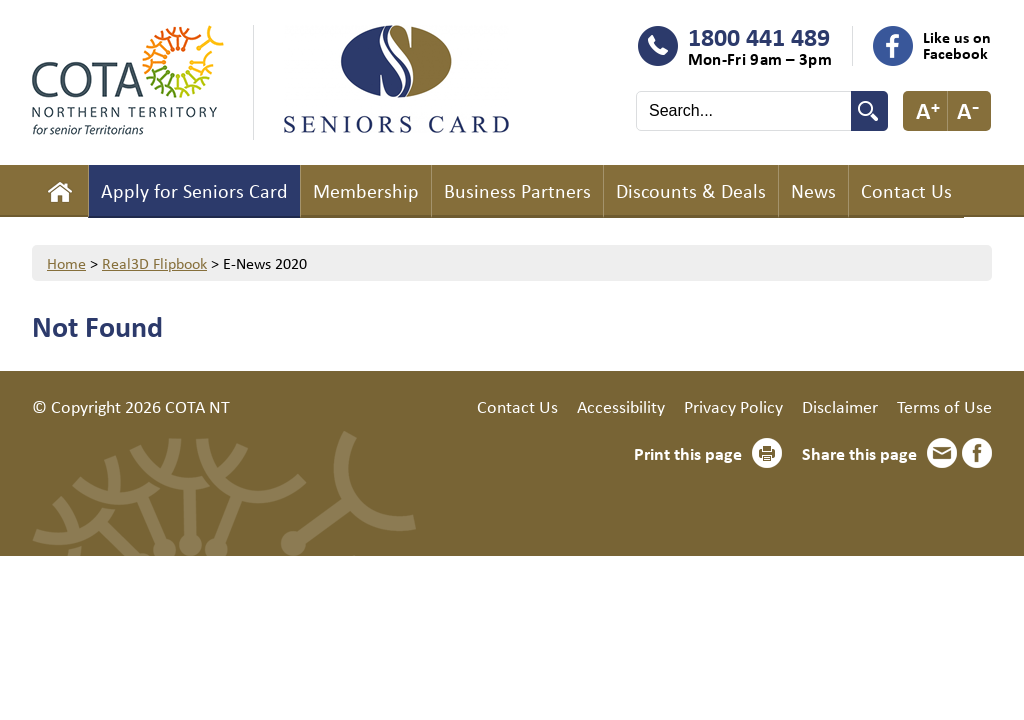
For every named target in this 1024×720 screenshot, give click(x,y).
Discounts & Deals (691, 190)
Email (942, 453)
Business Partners (517, 190)
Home (60, 191)
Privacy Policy (733, 406)
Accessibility (621, 406)
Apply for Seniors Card (194, 190)
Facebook (977, 453)
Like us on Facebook (957, 45)
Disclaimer (840, 406)
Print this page (688, 453)
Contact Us (906, 190)
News (813, 190)
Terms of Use (944, 406)
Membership (366, 190)
